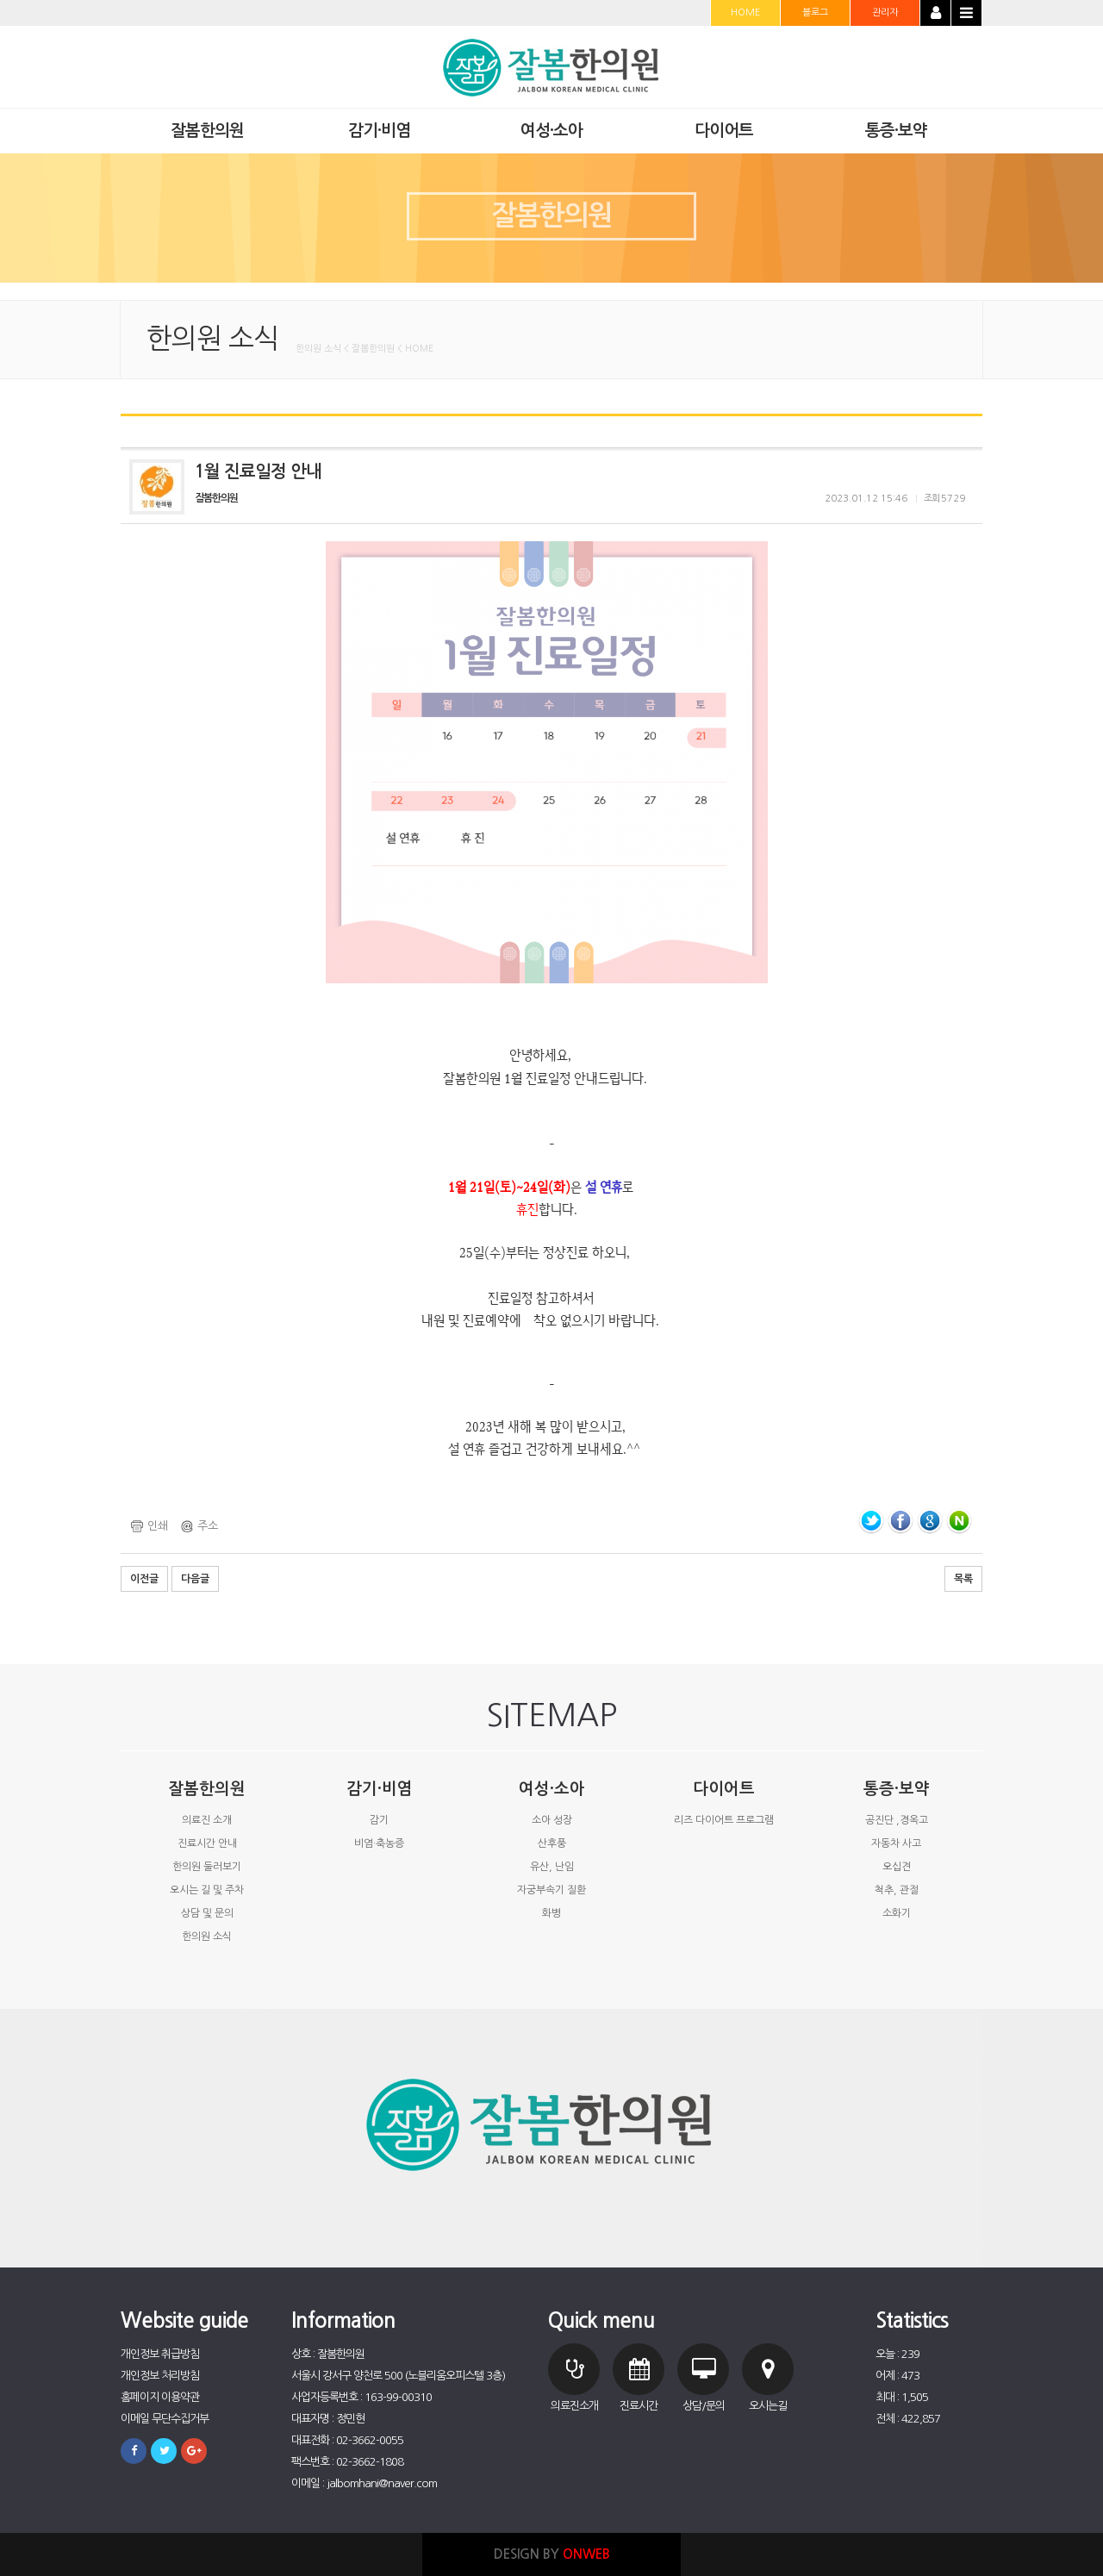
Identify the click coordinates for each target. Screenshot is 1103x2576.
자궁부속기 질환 (551, 1890)
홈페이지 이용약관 (160, 2397)
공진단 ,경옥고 (896, 1820)
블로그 (815, 12)
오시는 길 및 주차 (207, 1890)
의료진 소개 (207, 1820)
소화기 (896, 1913)
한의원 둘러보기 (206, 1867)
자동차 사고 (896, 1843)
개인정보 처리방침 (160, 2375)
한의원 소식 (207, 1936)
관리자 (885, 12)
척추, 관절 (897, 1890)
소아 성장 (552, 1820)
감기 (379, 1820)
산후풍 (552, 1843)
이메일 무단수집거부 (165, 2418)
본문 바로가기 (0, 0)
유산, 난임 (552, 1867)
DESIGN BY (552, 2554)
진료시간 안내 (207, 1843)
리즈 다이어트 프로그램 (724, 1820)
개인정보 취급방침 (160, 2354)
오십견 (896, 1867)
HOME (745, 12)
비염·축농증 (379, 1843)
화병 (551, 1913)
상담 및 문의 (207, 1913)
